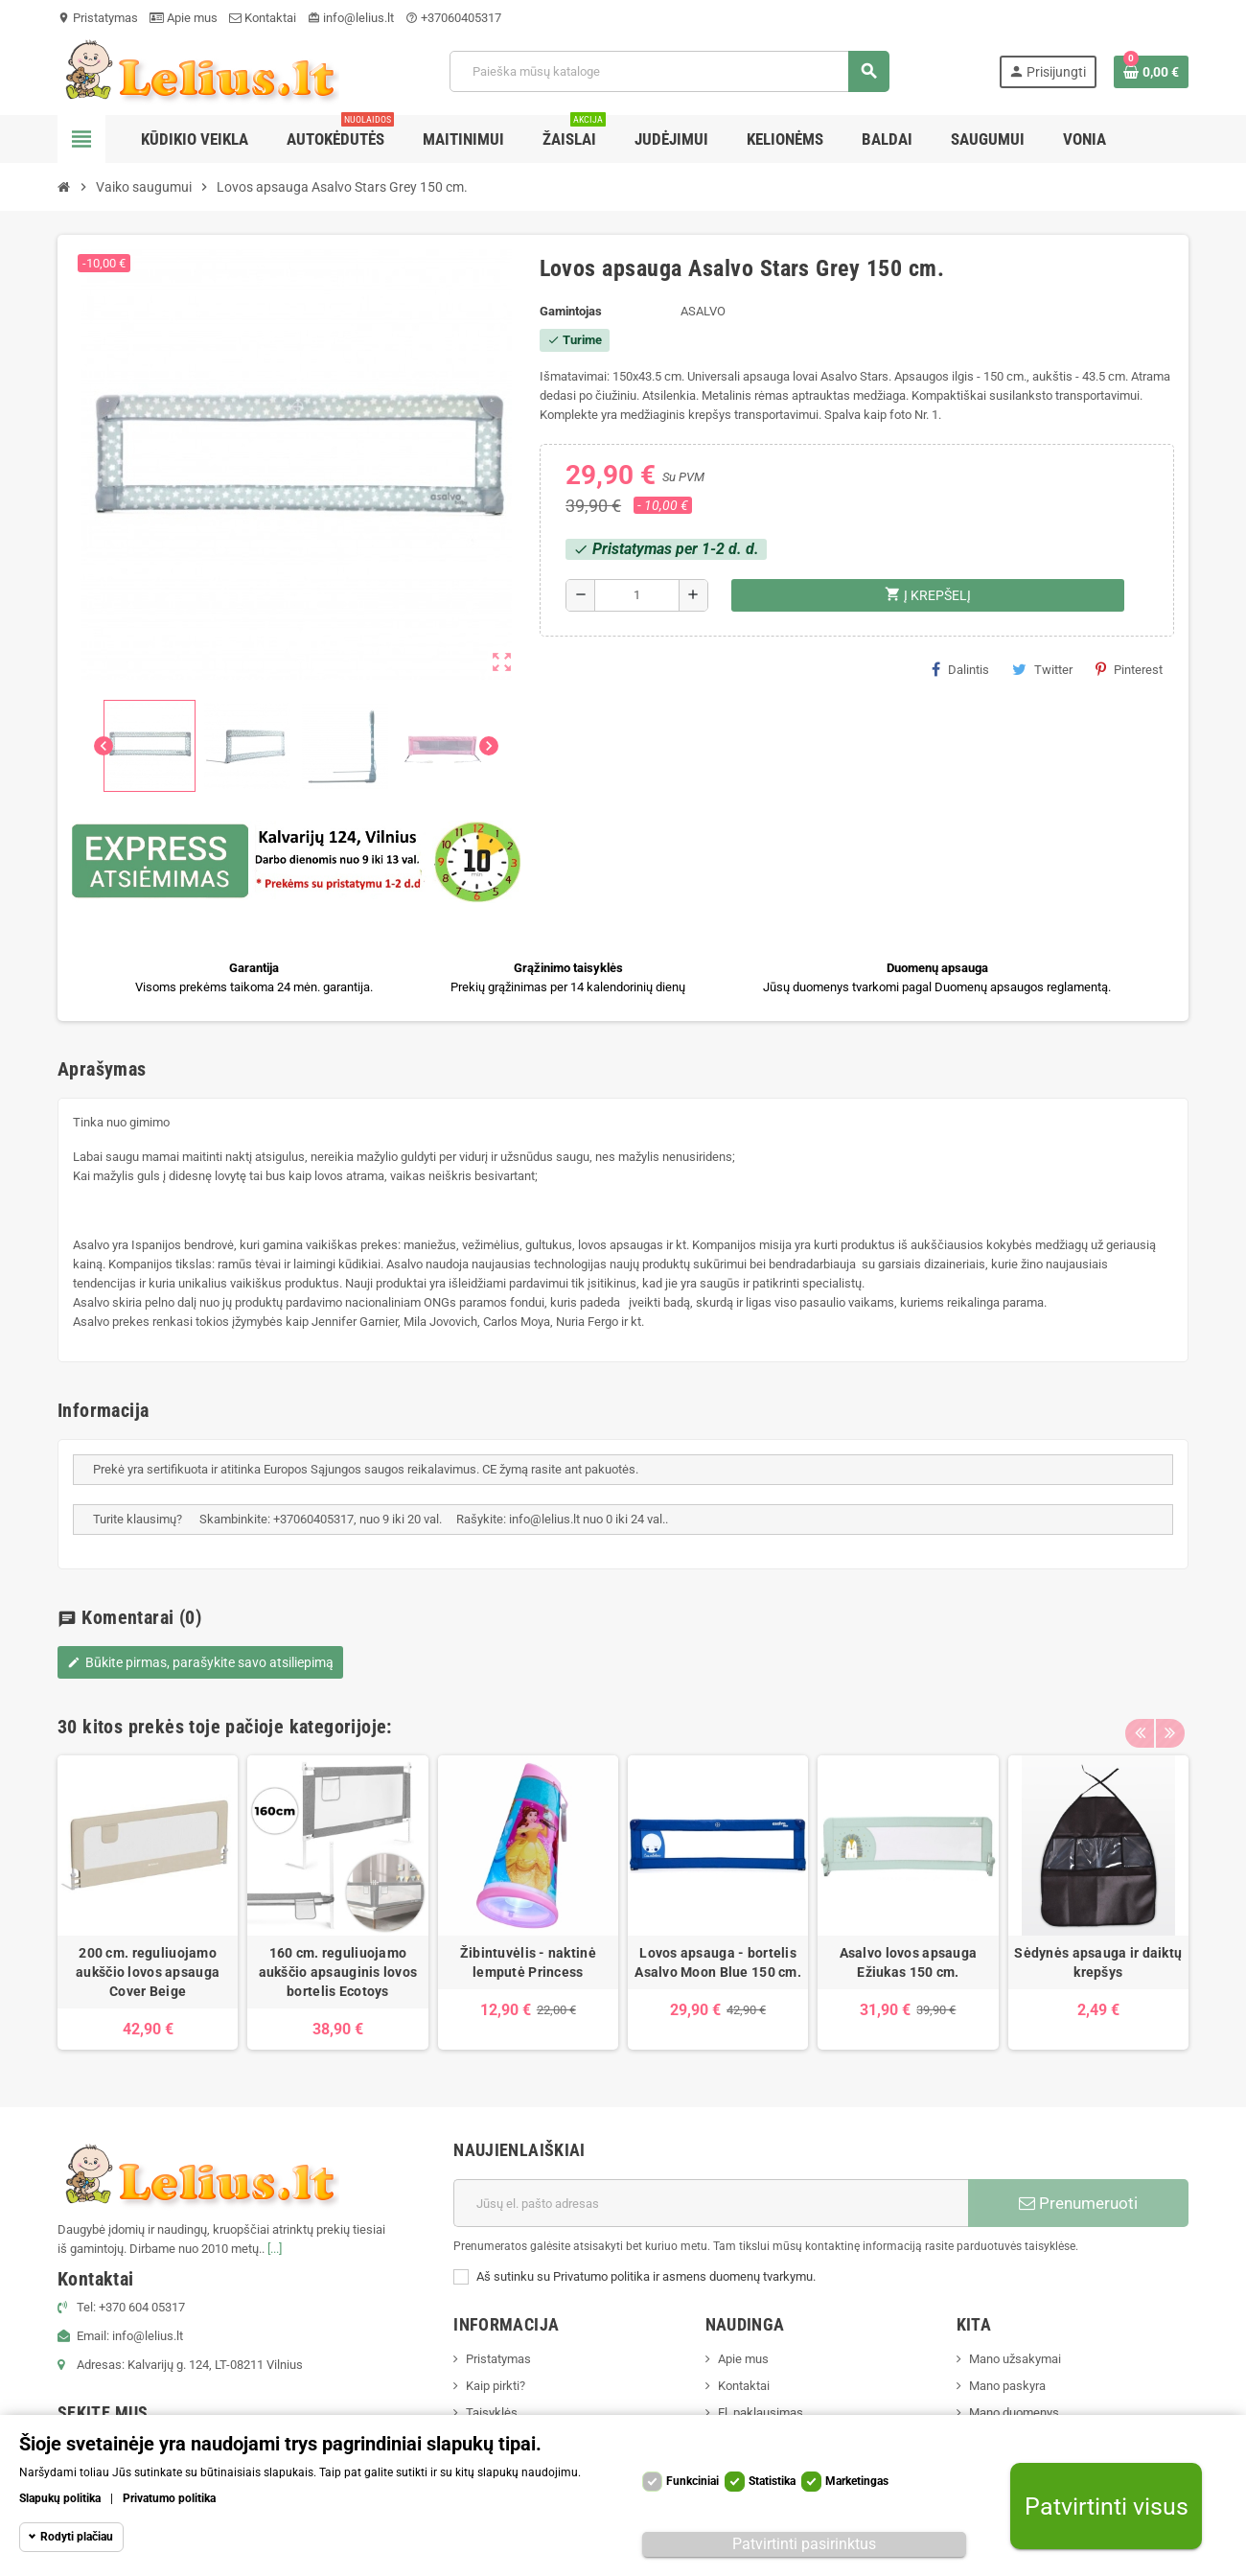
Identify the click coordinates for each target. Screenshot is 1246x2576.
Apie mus (184, 18)
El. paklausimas (760, 2412)
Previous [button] (1139, 1721)
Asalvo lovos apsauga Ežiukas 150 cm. (909, 1962)
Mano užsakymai (1015, 2359)
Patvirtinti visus (1106, 2506)
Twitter (1042, 669)
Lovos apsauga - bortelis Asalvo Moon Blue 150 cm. (718, 1962)
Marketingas (856, 2481)
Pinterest (1129, 669)
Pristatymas (98, 18)
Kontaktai (262, 18)
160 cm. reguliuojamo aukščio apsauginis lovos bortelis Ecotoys (338, 1972)
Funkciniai (692, 2481)
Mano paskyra (1007, 2386)
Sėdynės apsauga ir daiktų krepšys (1098, 1962)
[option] (147, 1902)
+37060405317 (453, 18)
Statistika (772, 2481)
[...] (274, 2248)
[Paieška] (669, 71)
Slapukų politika (60, 2498)
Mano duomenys (1014, 2412)
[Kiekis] (637, 595)
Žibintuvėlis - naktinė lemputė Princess (528, 1962)
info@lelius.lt (351, 18)
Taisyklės (492, 2412)
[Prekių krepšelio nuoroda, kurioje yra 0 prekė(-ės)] (1151, 72)
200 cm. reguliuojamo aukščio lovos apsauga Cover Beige (147, 1972)
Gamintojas (571, 311)
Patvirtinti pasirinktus (804, 2544)
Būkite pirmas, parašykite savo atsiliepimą (200, 1662)
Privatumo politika (169, 2498)
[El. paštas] (710, 2203)
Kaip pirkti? (495, 2386)
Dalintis (960, 669)
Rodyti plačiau (76, 2536)
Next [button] (1169, 1721)
